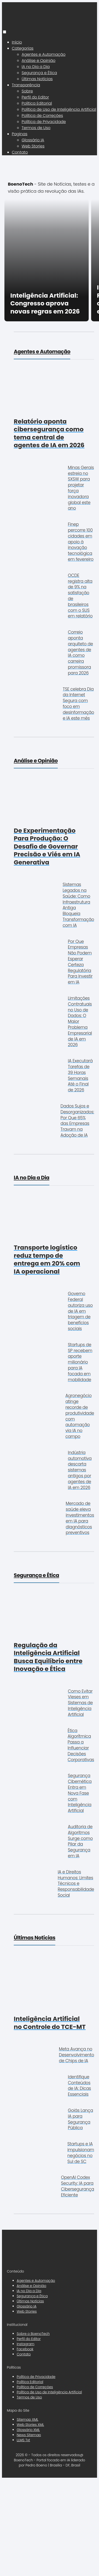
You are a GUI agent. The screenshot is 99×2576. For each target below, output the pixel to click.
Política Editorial (37, 103)
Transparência (26, 85)
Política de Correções (42, 115)
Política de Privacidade (44, 121)
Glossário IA (33, 140)
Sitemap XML (27, 2419)
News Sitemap (29, 2434)
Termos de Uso (36, 128)
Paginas (19, 134)
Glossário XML (28, 2429)
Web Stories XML (30, 2424)
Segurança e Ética (39, 73)
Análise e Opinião (38, 60)
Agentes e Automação (43, 54)
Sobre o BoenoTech (33, 2333)
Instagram (25, 2343)
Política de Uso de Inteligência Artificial (59, 109)
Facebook (25, 2349)
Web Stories (33, 146)
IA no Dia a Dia (36, 66)
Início (17, 42)
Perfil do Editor (35, 97)
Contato (20, 152)
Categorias (22, 48)
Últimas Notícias (37, 79)
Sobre (27, 91)
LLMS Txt (23, 2440)
